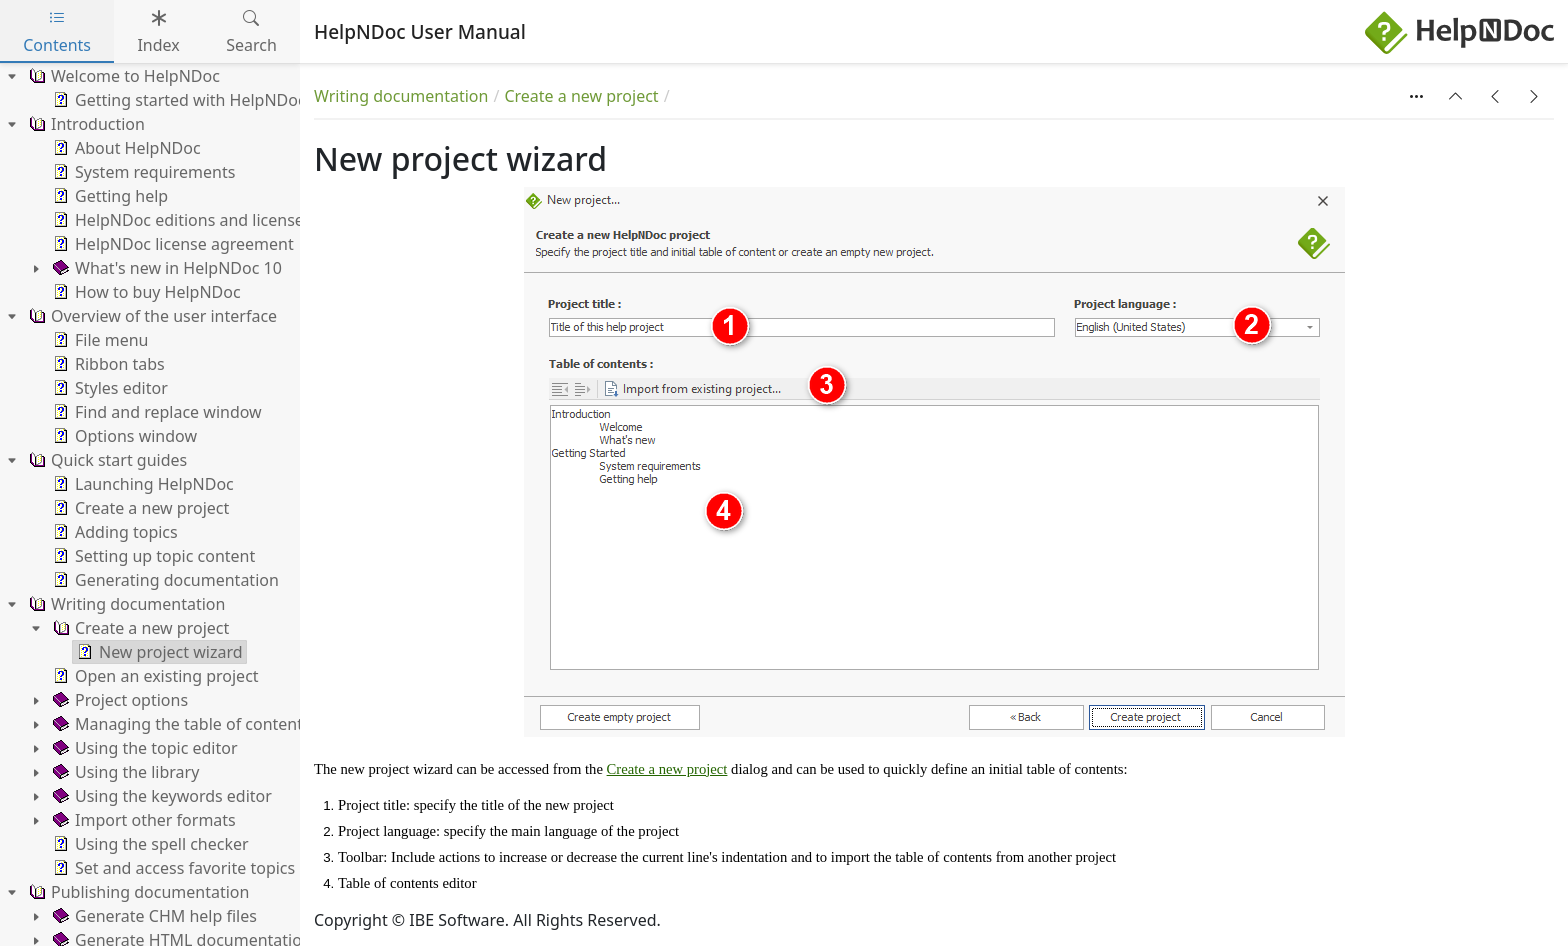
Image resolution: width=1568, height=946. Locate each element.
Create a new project (581, 96)
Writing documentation (401, 96)
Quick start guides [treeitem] (106, 460)
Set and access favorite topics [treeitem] (172, 868)
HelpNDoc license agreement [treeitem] (171, 244)
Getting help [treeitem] (108, 196)
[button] (1456, 96)
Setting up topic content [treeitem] (152, 556)
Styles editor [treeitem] (108, 388)
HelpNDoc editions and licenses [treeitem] (180, 220)
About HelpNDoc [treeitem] (125, 148)
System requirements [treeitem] (142, 172)
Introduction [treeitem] (85, 124)
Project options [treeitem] (118, 700)
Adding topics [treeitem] (113, 532)
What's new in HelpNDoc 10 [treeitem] (165, 268)
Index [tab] (158, 31)
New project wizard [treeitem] (158, 652)
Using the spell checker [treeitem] (149, 844)
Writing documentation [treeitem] (125, 604)
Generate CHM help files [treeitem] (153, 916)
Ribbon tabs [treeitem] (107, 364)
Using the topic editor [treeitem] (143, 748)
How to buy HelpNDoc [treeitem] (145, 292)
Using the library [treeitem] (124, 772)
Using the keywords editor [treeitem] (160, 796)
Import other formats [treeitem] (142, 820)
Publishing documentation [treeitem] (137, 892)
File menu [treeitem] (99, 340)
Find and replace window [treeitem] (155, 412)
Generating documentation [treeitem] (164, 580)
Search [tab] (251, 31)
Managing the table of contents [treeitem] (180, 724)
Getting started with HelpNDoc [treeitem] (177, 100)
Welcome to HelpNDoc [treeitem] (122, 76)
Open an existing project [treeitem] (154, 676)
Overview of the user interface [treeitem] (151, 316)
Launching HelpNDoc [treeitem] (141, 484)
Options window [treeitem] (123, 436)
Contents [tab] (57, 31)
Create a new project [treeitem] (139, 508)
